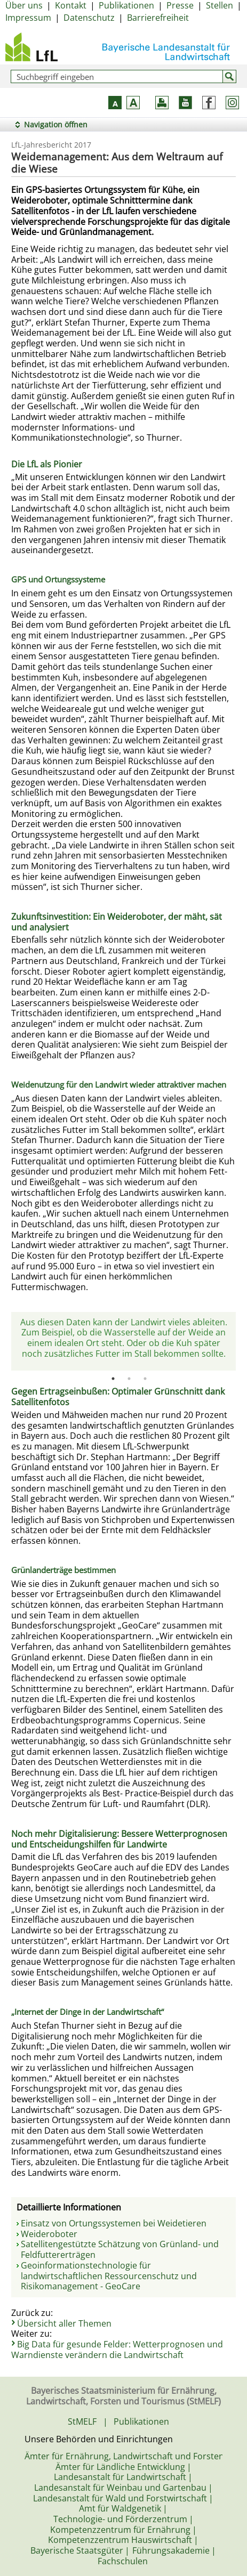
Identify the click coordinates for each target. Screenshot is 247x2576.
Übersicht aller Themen (64, 2323)
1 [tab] (113, 1378)
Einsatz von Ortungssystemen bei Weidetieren (113, 2223)
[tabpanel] (123, 1341)
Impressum (28, 17)
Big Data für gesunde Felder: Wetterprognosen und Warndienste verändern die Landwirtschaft (117, 2349)
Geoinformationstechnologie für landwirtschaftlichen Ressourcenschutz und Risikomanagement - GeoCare (109, 2275)
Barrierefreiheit (158, 17)
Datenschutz (89, 17)
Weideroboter (49, 2234)
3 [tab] (145, 1378)
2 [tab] (129, 1378)
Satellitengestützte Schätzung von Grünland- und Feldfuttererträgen (120, 2249)
